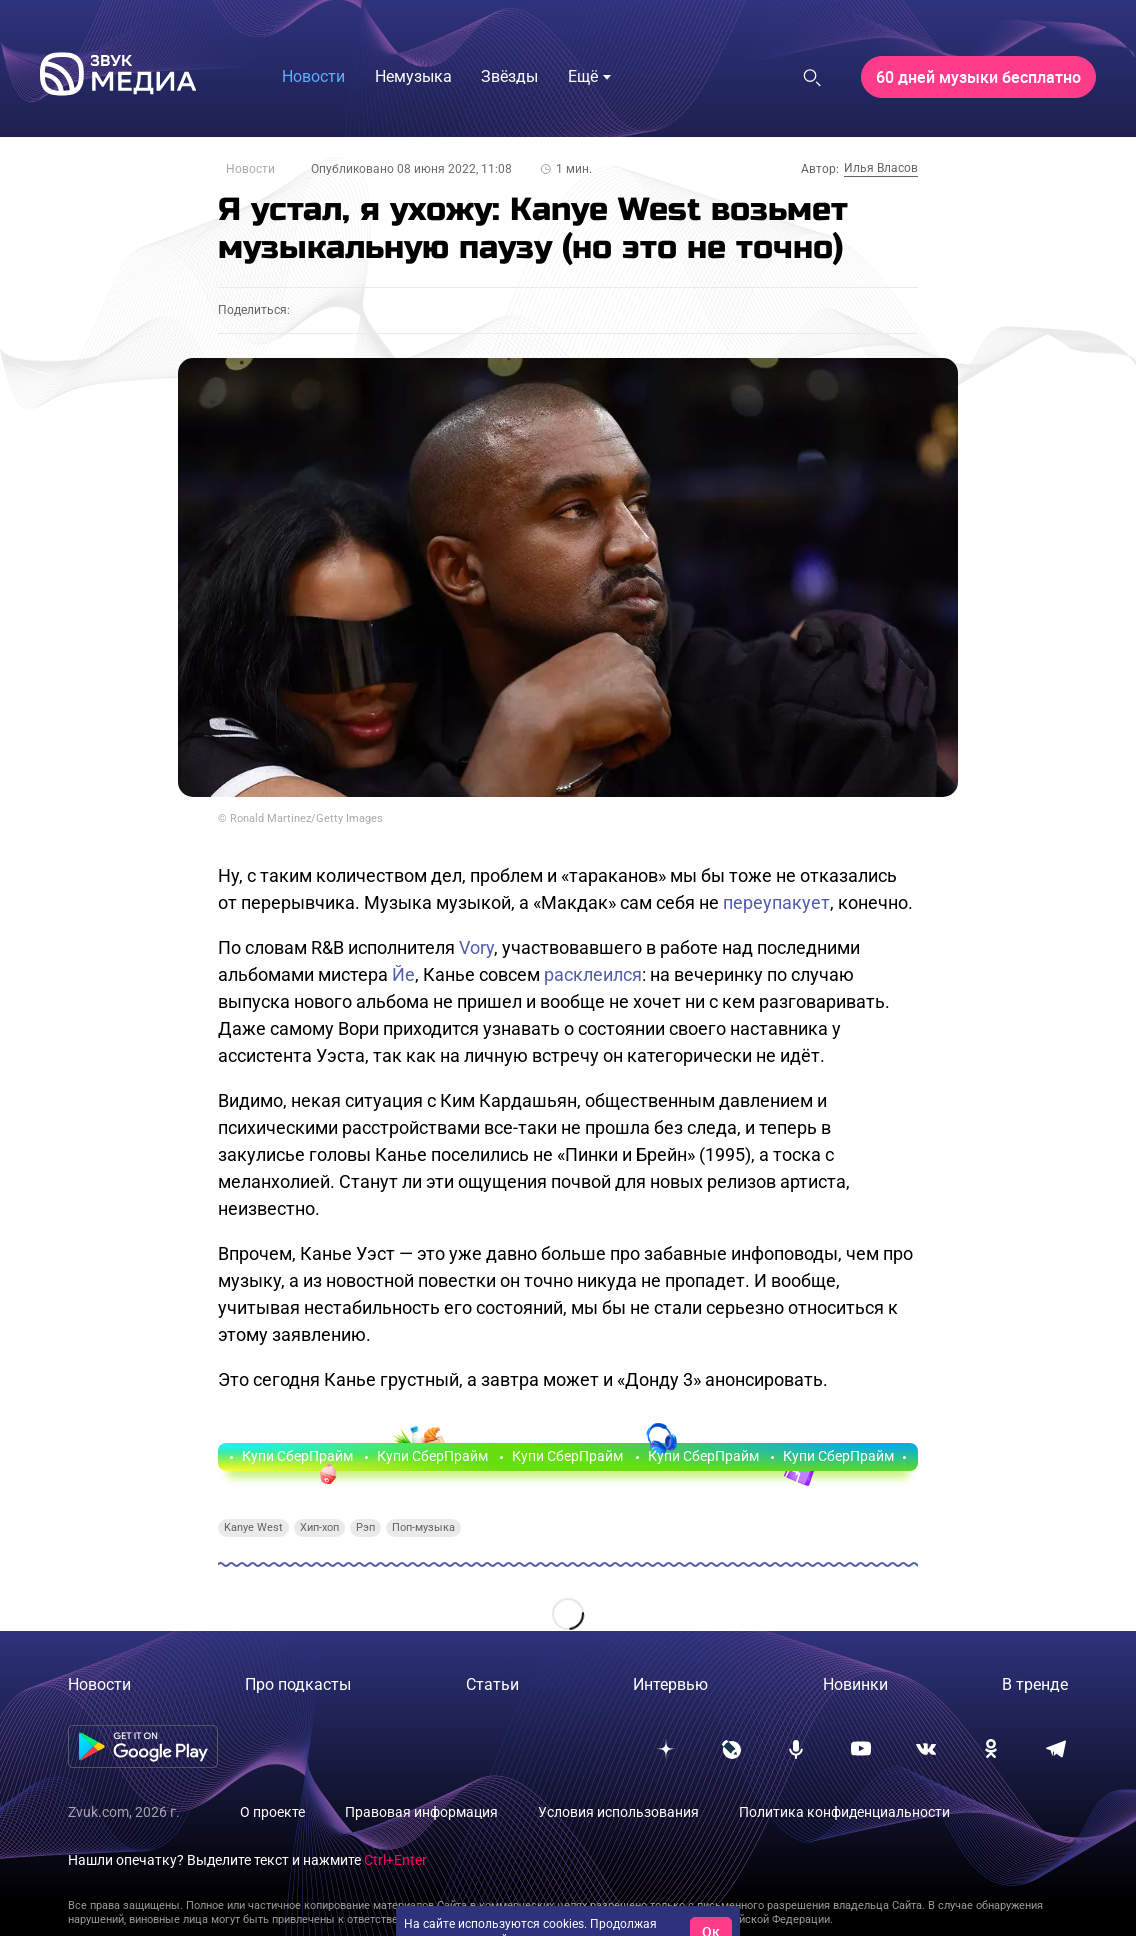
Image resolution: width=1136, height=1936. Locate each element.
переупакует (776, 902)
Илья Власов (881, 168)
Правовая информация (421, 1812)
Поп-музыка (423, 1527)
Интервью (670, 1684)
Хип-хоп (319, 1527)
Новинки (855, 1684)
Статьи (492, 1684)
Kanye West (253, 1527)
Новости (250, 169)
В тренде (1035, 1684)
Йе (403, 974)
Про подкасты (298, 1684)
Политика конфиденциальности (844, 1812)
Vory (476, 947)
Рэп (365, 1527)
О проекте (272, 1812)
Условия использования (618, 1812)
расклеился (593, 974)
